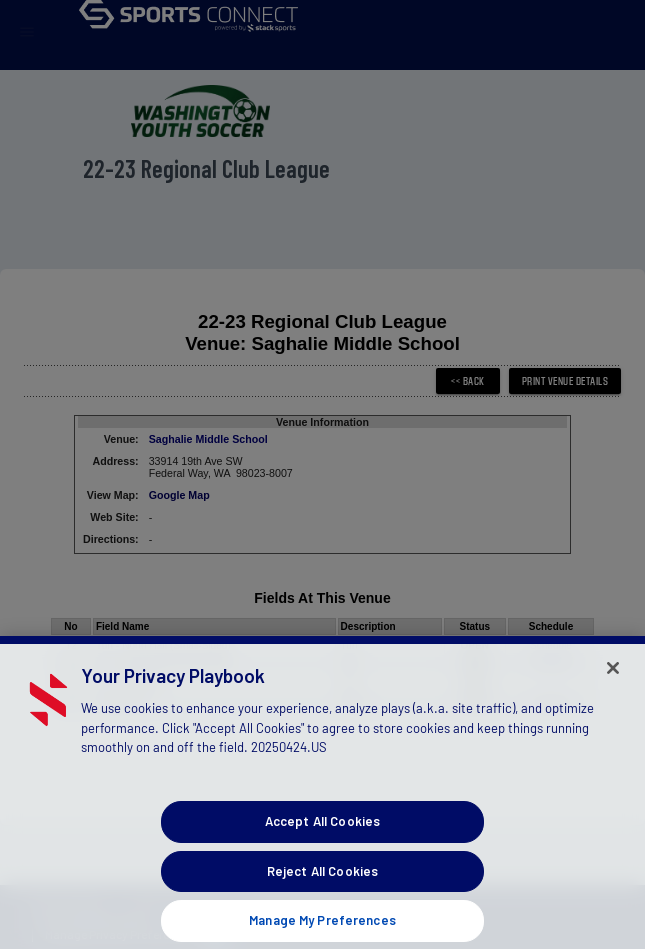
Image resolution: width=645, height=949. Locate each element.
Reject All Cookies (322, 885)
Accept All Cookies (322, 835)
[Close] (613, 682)
